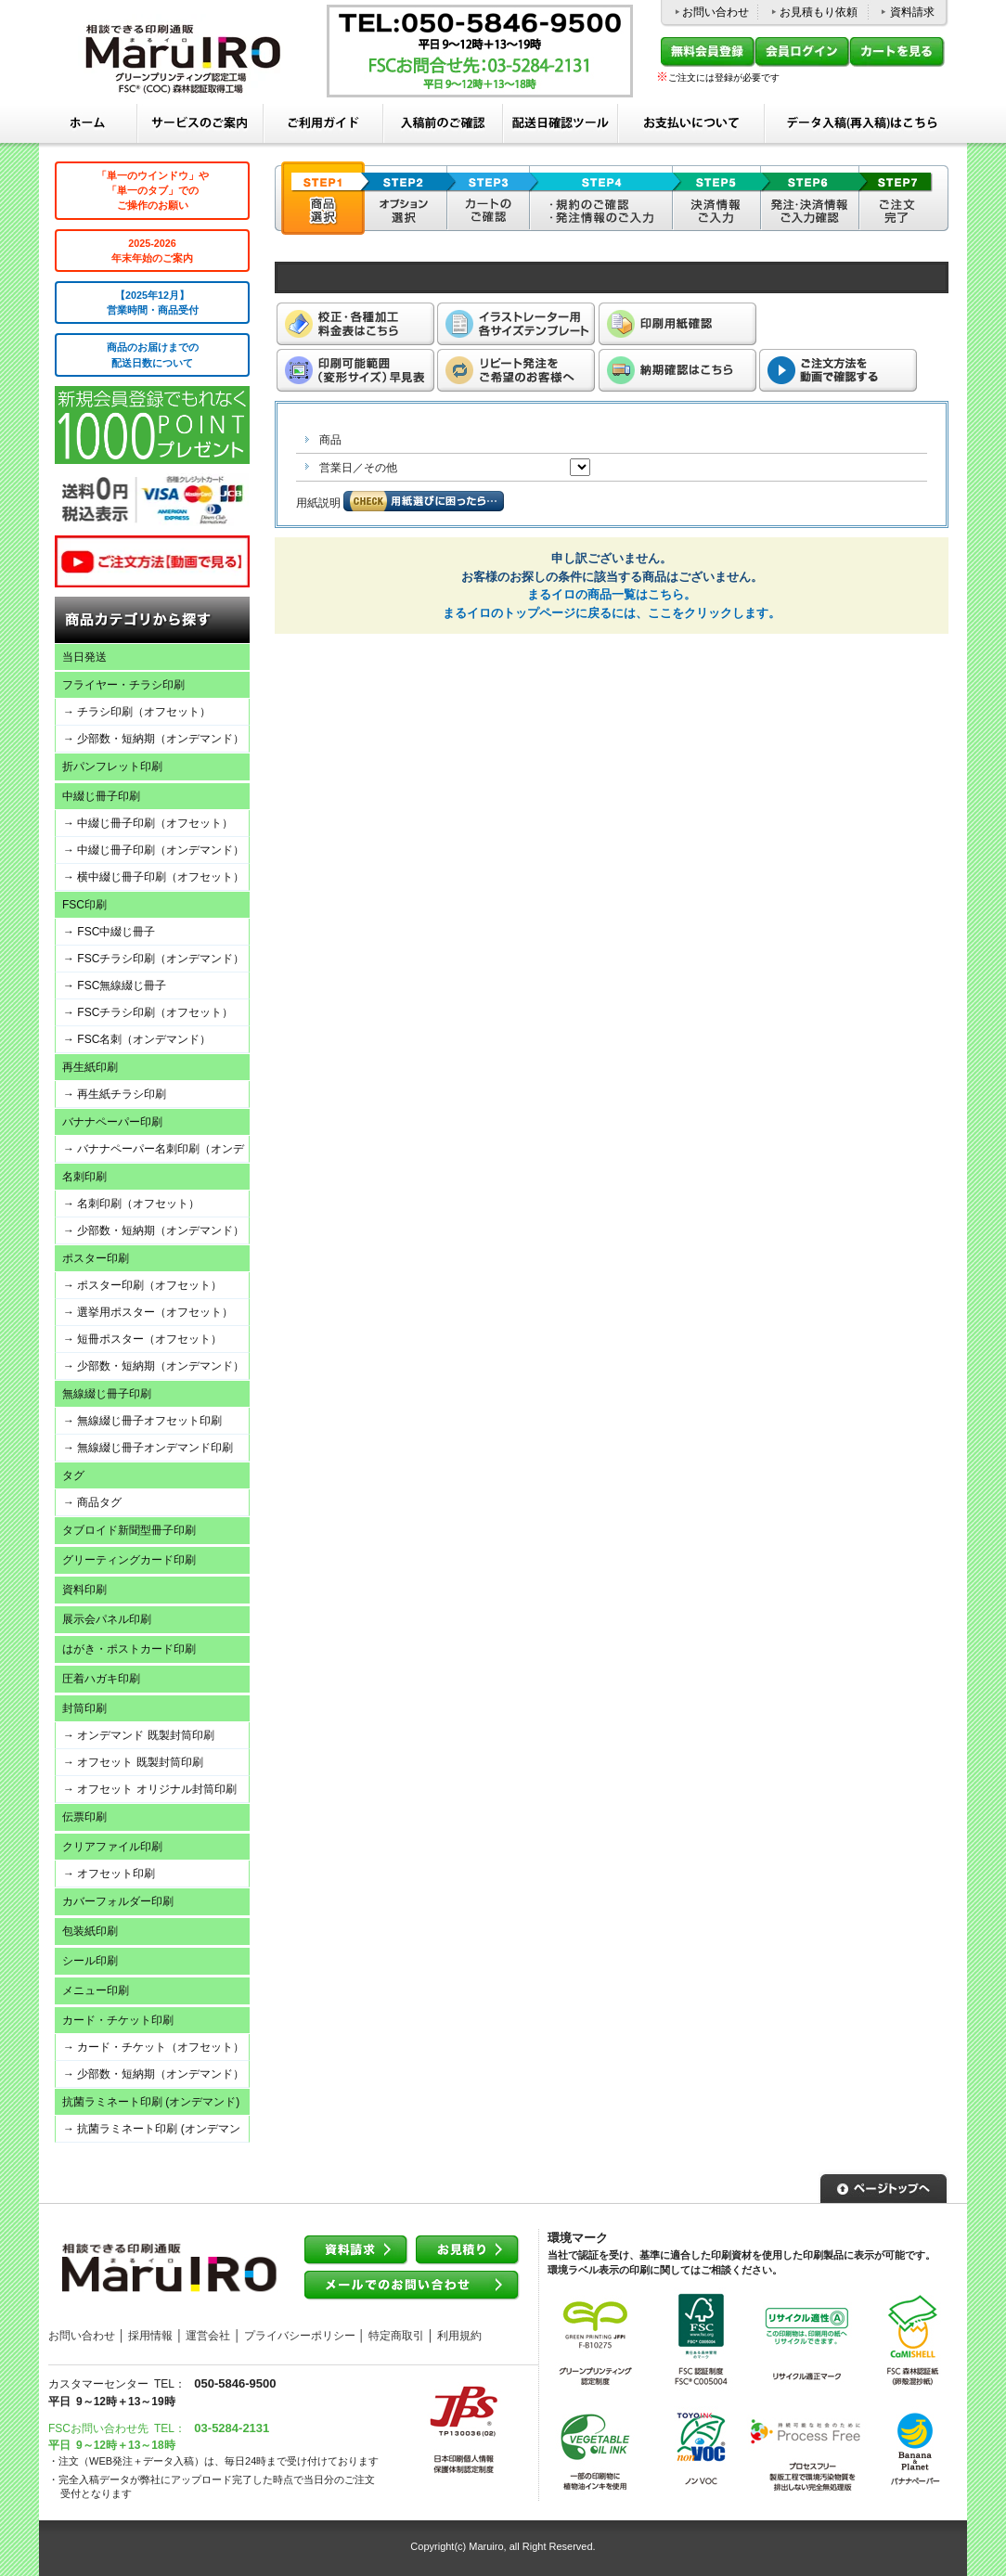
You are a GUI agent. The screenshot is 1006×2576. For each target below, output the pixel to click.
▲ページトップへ (883, 2186)
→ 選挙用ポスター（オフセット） (148, 1312)
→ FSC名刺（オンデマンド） (137, 1039)
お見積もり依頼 (819, 12)
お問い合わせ (715, 12)
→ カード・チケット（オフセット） (153, 2047)
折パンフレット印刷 (112, 766)
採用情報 (150, 2335)
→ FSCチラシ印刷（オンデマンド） (153, 958)
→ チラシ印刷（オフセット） (137, 711)
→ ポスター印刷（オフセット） (142, 1285)
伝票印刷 (84, 1816)
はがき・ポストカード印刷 (129, 1648)
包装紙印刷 (90, 1931)
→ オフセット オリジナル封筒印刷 (150, 1789)
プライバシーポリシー (299, 2335)
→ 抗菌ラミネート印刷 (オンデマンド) (148, 2132)
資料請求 (912, 12)
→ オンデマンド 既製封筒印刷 (138, 1735)
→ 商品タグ (92, 1502)
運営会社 (208, 2335)
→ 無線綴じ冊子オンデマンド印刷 (148, 1447)
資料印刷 (84, 1589)
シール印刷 (90, 1960)
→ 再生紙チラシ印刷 (114, 1094)
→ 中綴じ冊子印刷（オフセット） (148, 823)
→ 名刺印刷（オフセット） (131, 1203)
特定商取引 (396, 2335)
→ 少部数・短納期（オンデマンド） (153, 738)
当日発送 (84, 656)
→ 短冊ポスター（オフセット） (142, 1339)
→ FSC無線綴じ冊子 (114, 985)
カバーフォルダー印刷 (118, 1901)
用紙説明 (318, 502)
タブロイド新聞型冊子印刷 (129, 1530)
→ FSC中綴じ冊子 (109, 931)
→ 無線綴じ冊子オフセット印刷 (142, 1420)
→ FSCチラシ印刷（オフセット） (148, 1012)
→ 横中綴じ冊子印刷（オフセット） (153, 876)
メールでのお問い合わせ (412, 2286)
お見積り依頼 (468, 2250)
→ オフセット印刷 (109, 1873)
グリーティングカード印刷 (129, 1559)
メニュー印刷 (95, 1990)
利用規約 (459, 2335)
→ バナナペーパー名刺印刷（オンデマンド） (150, 1152)
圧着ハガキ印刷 (101, 1678)
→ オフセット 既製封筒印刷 (133, 1762)
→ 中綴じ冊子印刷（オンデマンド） (153, 850)
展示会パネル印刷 (106, 1619)
